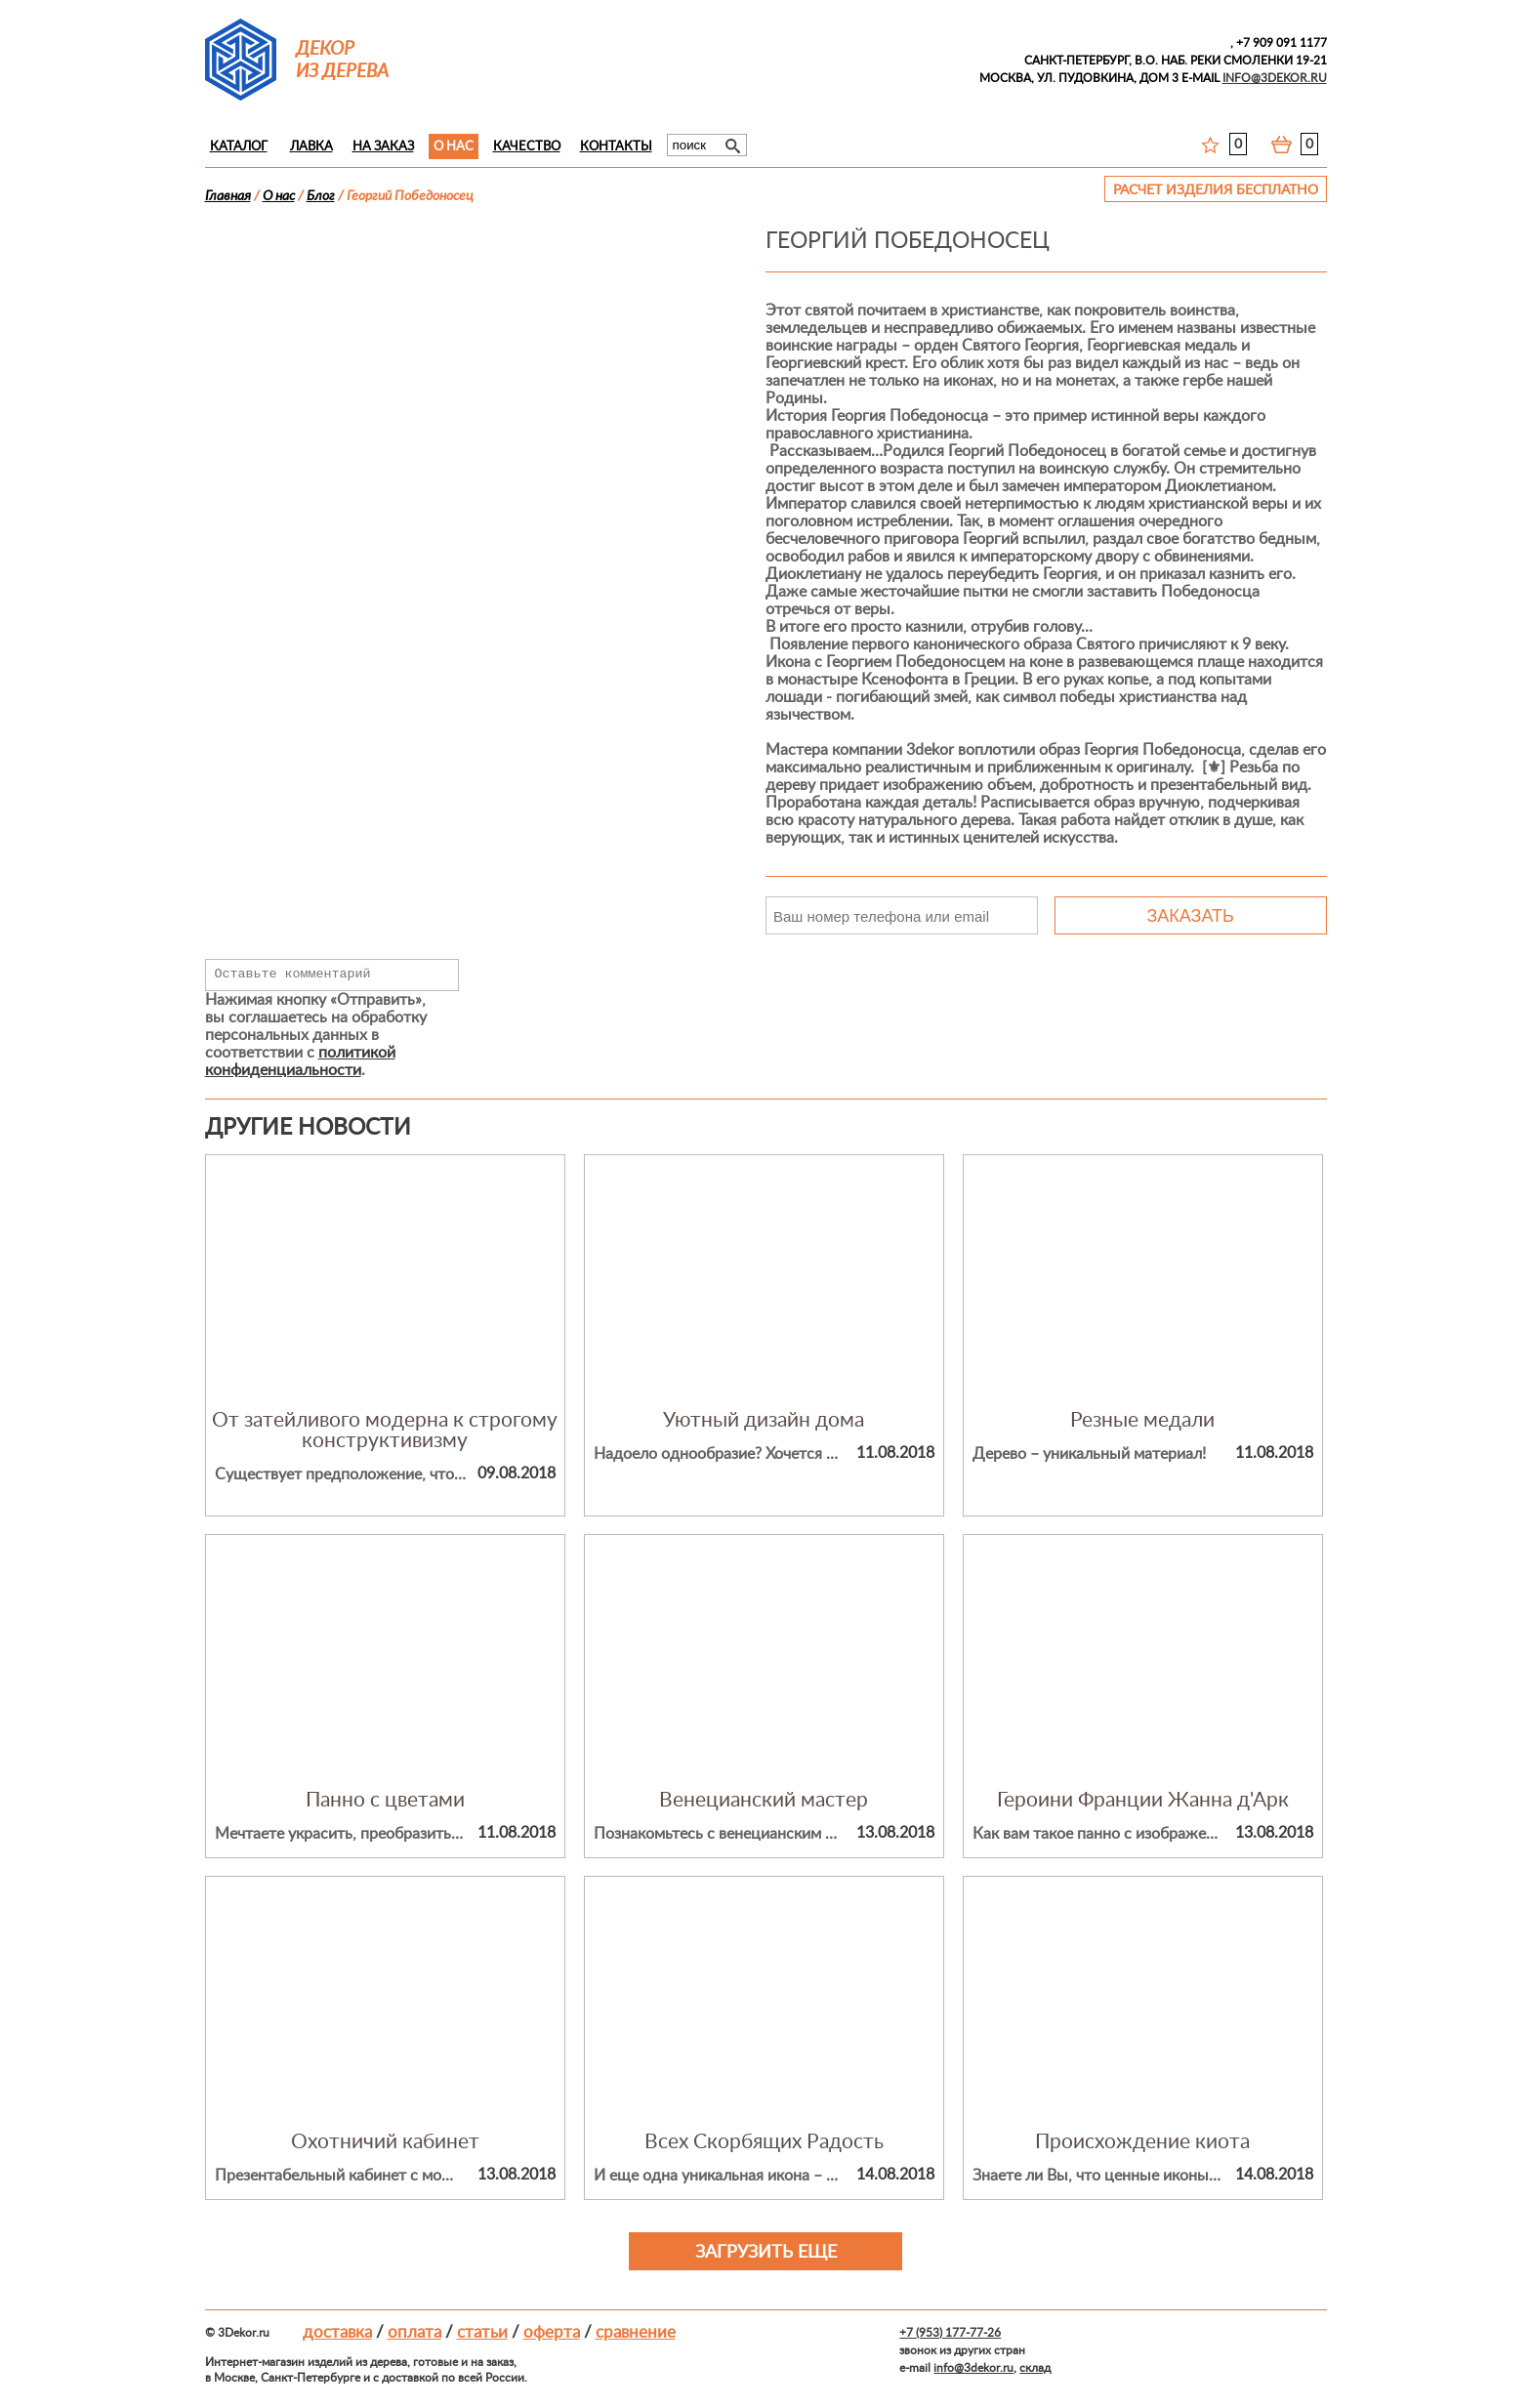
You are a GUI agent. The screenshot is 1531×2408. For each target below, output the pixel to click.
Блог (321, 196)
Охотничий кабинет (385, 2142)
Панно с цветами (385, 1800)
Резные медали (1142, 1420)
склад (1035, 2368)
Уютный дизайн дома (763, 1420)
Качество (526, 147)
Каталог (239, 147)
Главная (228, 196)
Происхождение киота (1142, 2142)
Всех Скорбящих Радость (764, 2142)
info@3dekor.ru (973, 2368)
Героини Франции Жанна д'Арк (1143, 1800)
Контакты (616, 147)
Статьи (482, 2332)
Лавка (311, 147)
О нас (454, 147)
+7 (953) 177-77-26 (950, 2333)
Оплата (414, 2332)
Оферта (551, 2332)
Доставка (337, 2332)
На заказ (383, 147)
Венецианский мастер (763, 1800)
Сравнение (636, 2332)
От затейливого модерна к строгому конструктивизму (385, 1430)
